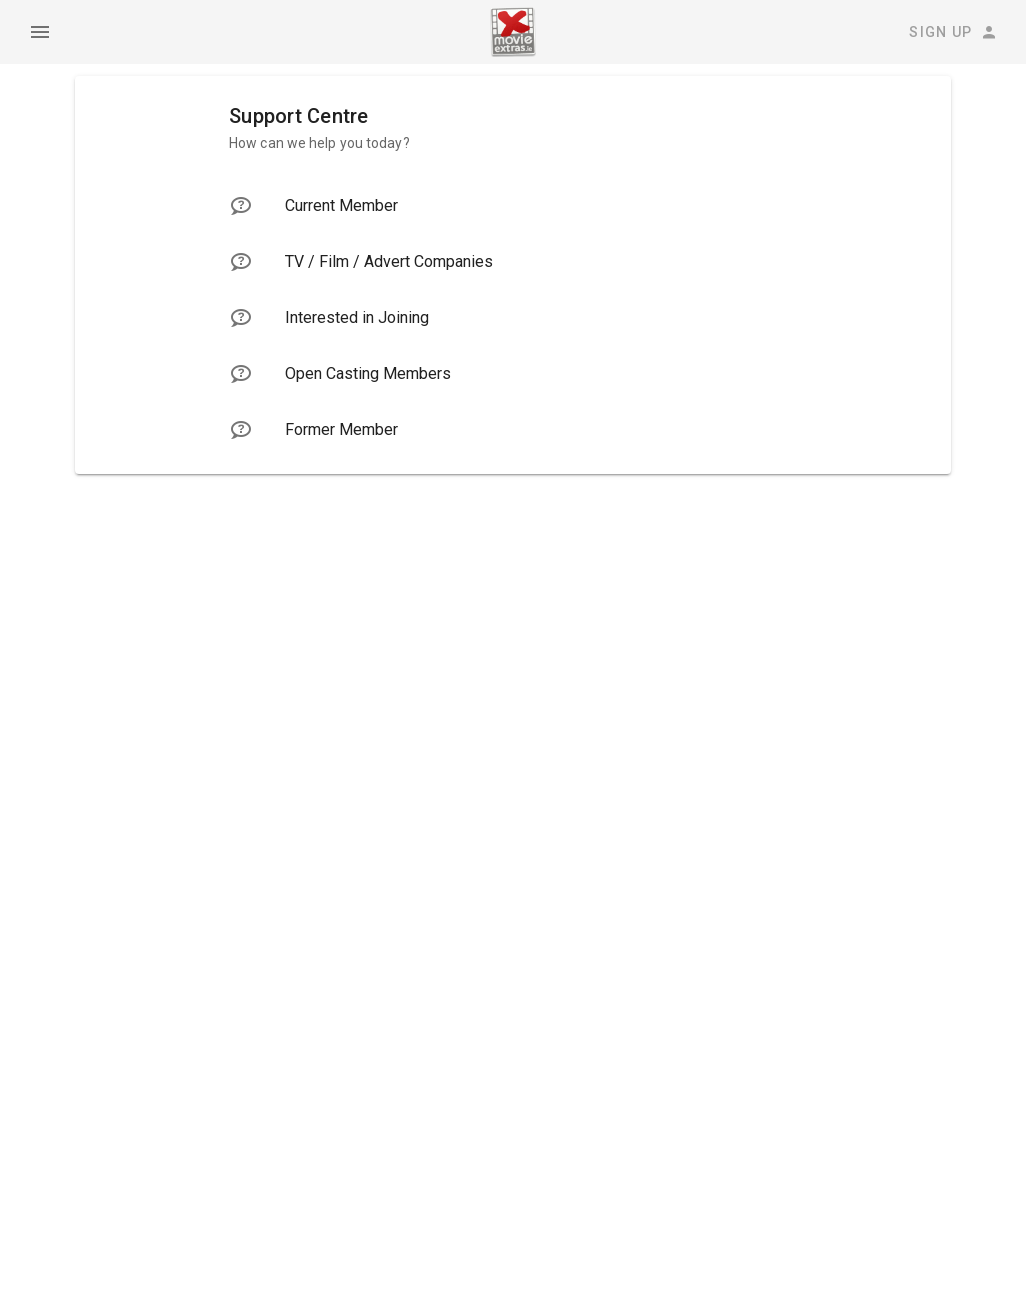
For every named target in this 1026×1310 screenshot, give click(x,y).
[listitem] (513, 206)
